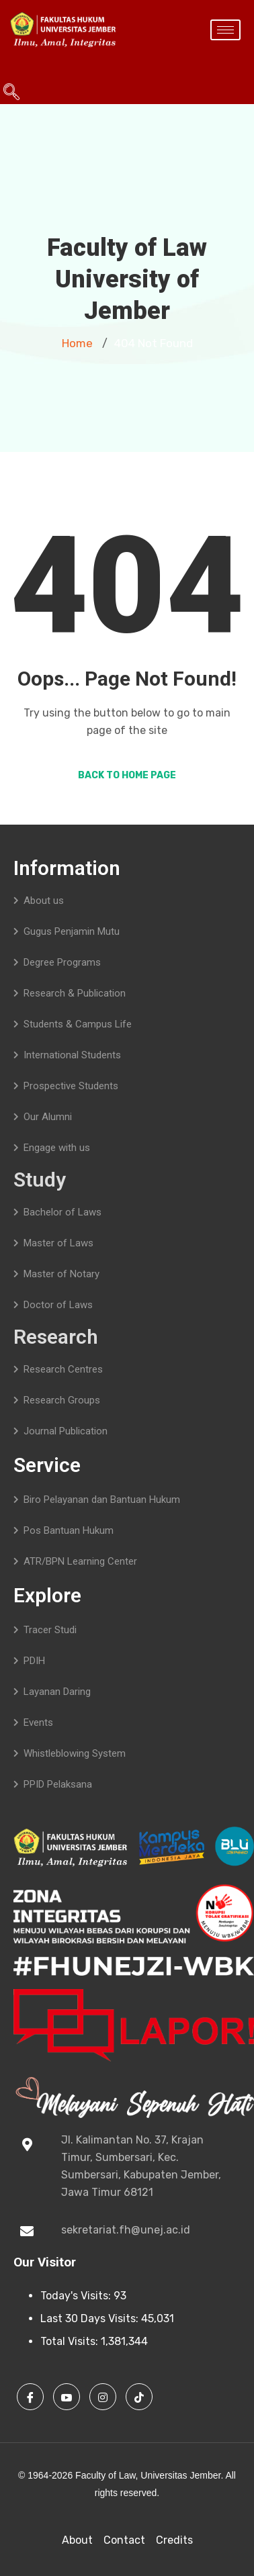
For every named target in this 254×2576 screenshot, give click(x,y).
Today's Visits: (77, 2295)
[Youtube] (66, 2396)
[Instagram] (102, 2396)
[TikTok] (139, 2396)
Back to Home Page (127, 775)
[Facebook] (30, 2396)
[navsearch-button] (7, 67)
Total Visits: (70, 2341)
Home (77, 343)
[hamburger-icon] (225, 29)
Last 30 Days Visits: (90, 2318)
